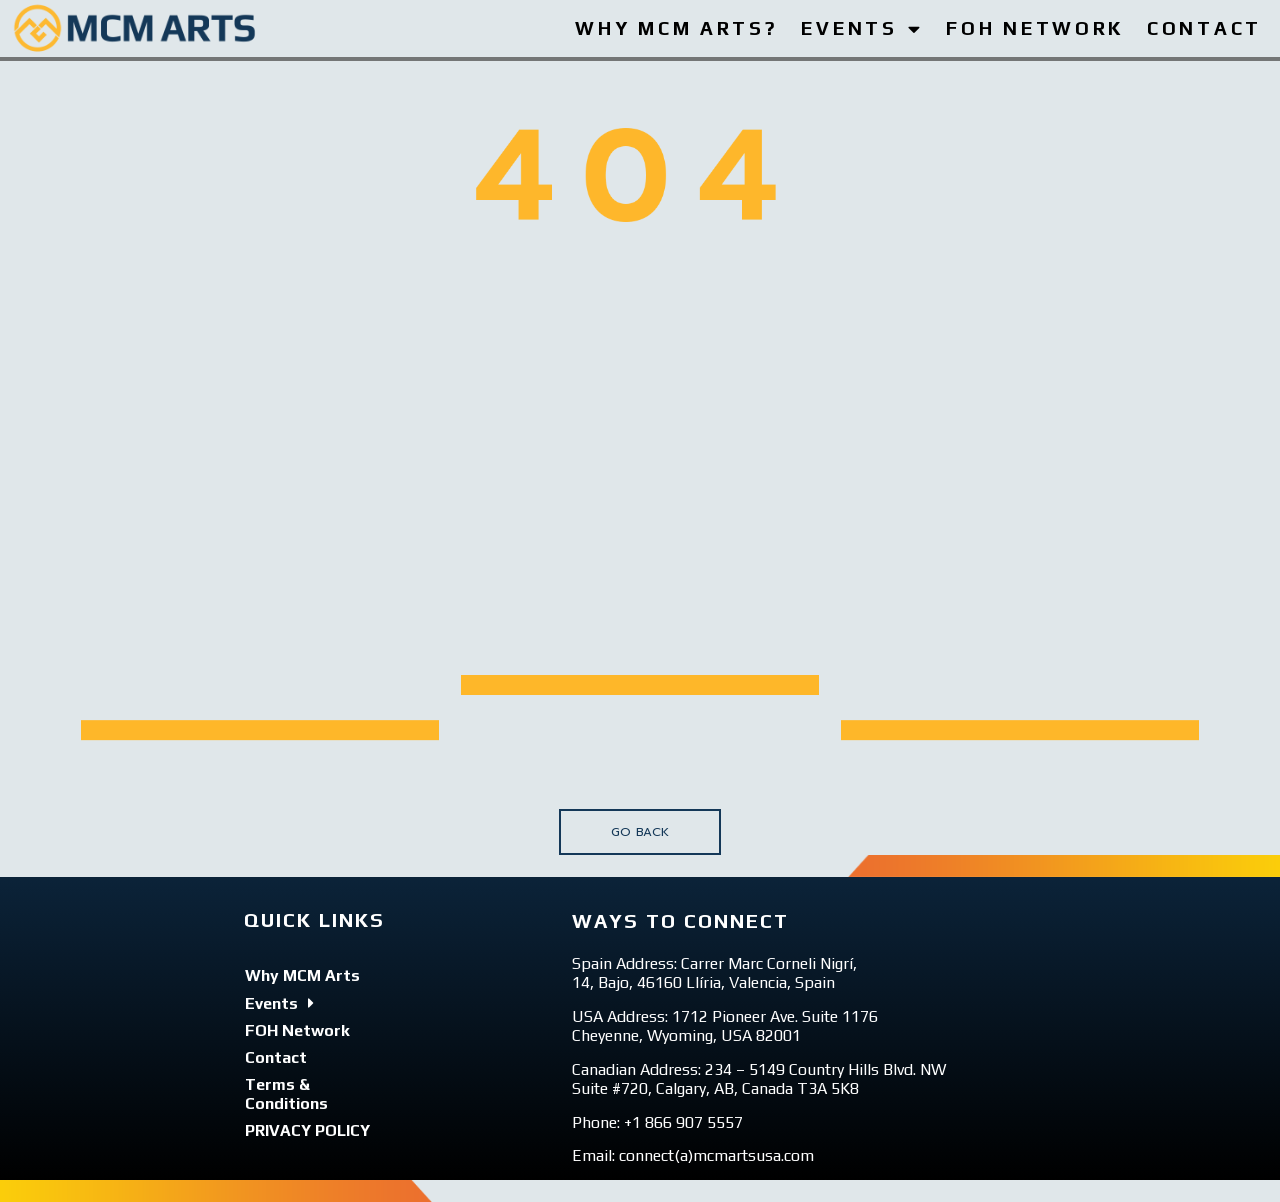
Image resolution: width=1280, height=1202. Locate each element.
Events (279, 1003)
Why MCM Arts (302, 975)
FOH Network (297, 1030)
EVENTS (862, 28)
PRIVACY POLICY (307, 1130)
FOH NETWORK (1035, 28)
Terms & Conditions (286, 1094)
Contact (276, 1057)
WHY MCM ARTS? (676, 28)
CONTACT (1204, 28)
